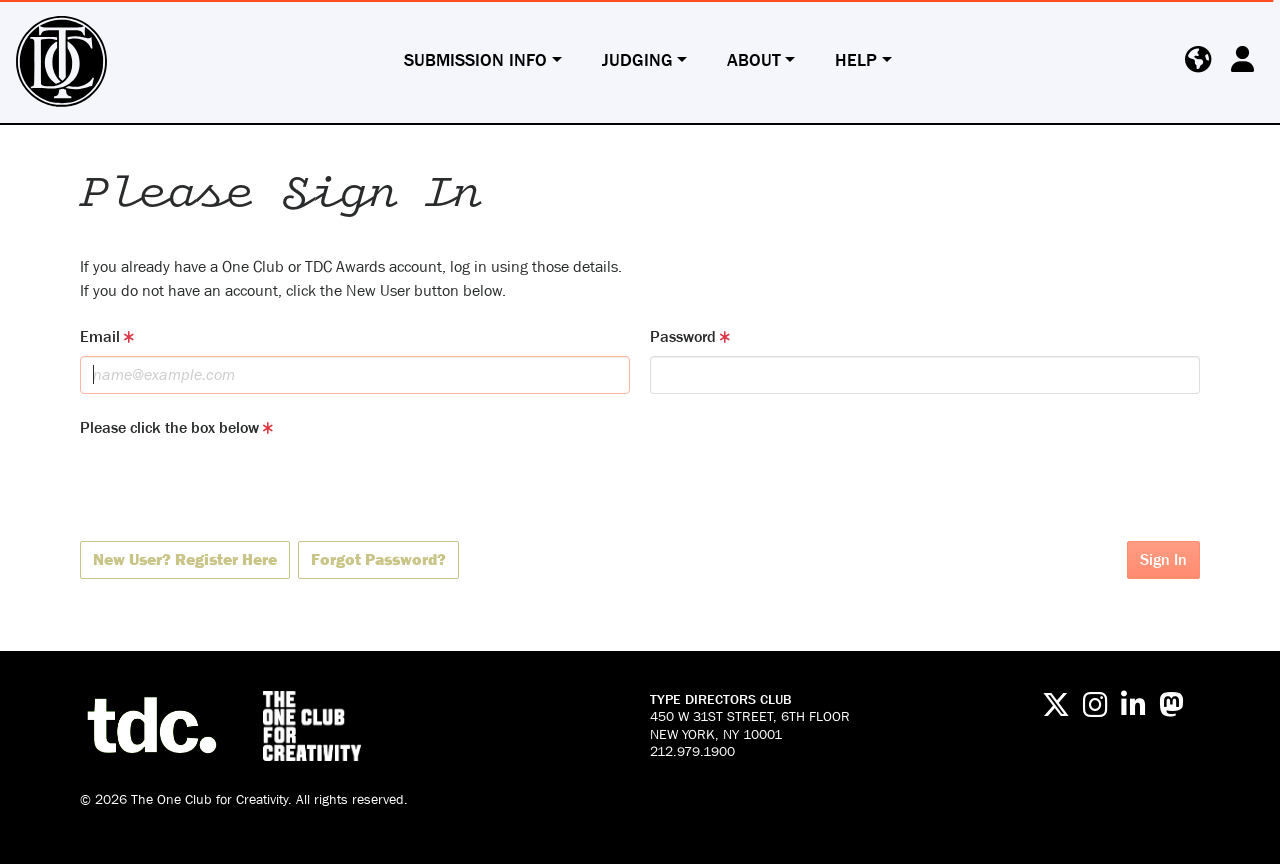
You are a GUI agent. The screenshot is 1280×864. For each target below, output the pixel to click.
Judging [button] (637, 60)
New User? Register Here (185, 559)
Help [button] (856, 60)
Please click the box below (176, 427)
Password (690, 336)
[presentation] (232, 486)
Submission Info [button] (475, 60)
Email (107, 336)
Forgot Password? (378, 559)
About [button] (754, 60)
